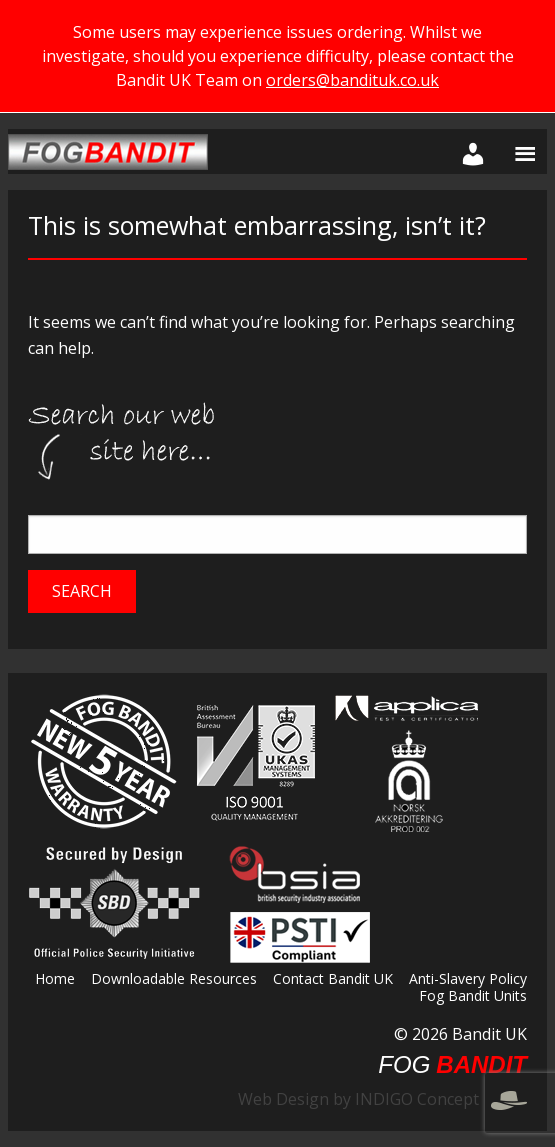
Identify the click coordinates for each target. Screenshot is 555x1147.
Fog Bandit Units (473, 997)
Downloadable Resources (174, 980)
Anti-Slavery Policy (468, 980)
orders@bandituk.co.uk (352, 80)
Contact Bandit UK (333, 980)
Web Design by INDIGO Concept (382, 1099)
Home (55, 980)
